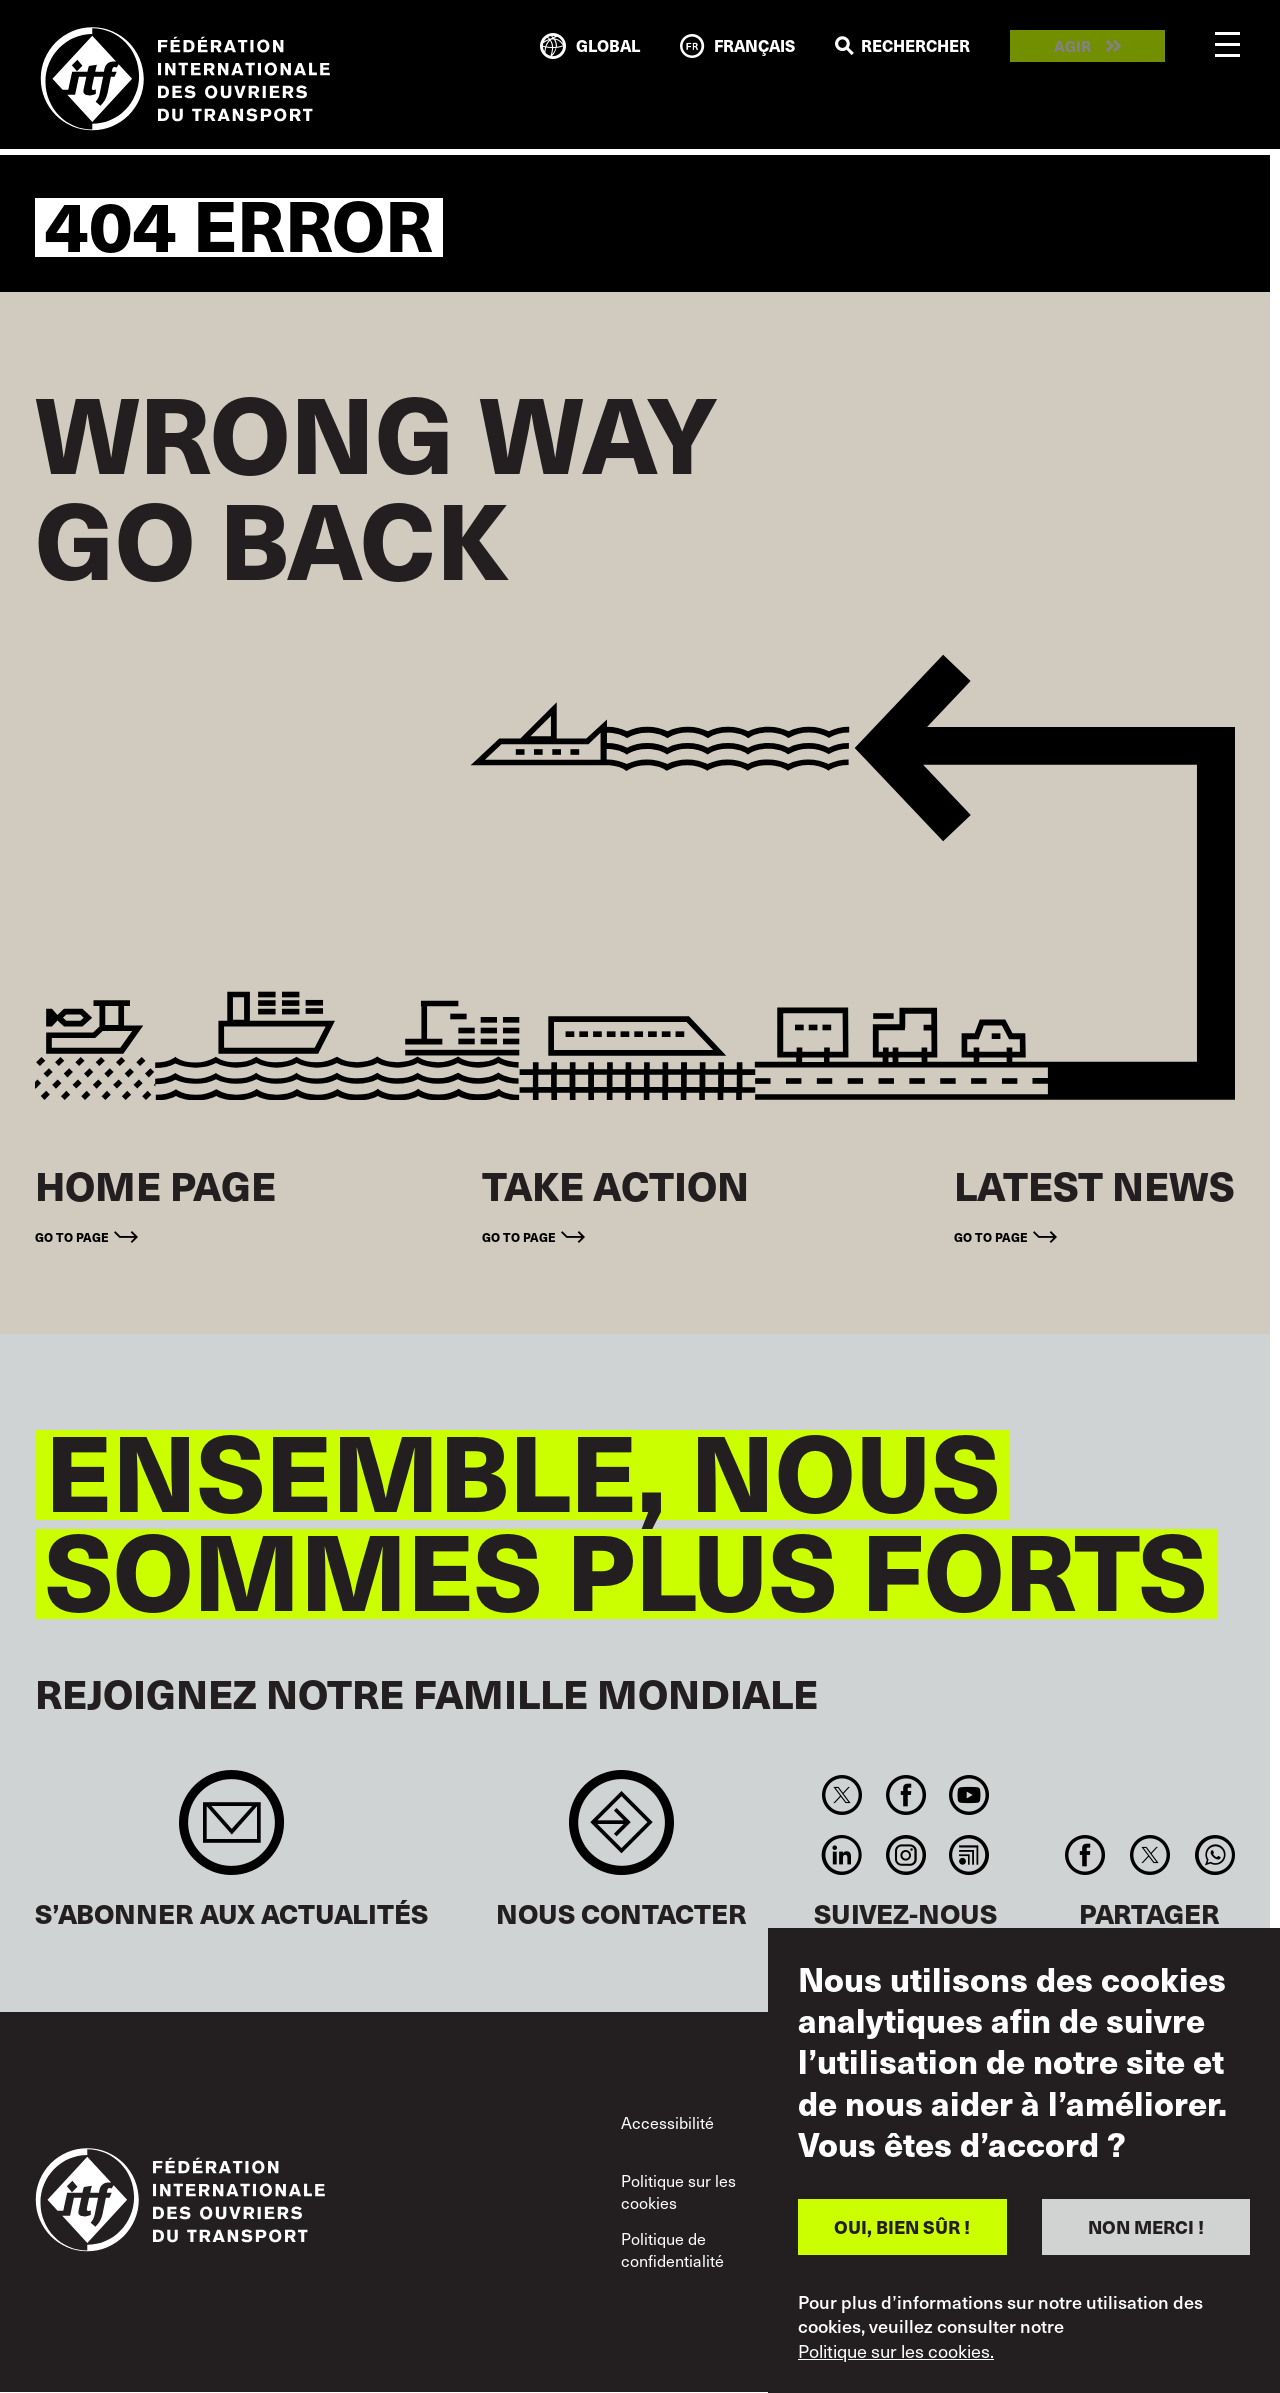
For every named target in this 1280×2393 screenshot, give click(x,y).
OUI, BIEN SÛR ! (902, 2226)
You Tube (968, 1795)
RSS (968, 1855)
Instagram (905, 1855)
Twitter (842, 1795)
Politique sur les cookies (678, 2191)
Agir (1072, 46)
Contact (621, 1832)
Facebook (905, 1795)
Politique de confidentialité (672, 2249)
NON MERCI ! (1146, 2226)
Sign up (231, 1832)
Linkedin (842, 1855)
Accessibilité (667, 2122)
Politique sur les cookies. (896, 2351)
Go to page (72, 1236)
